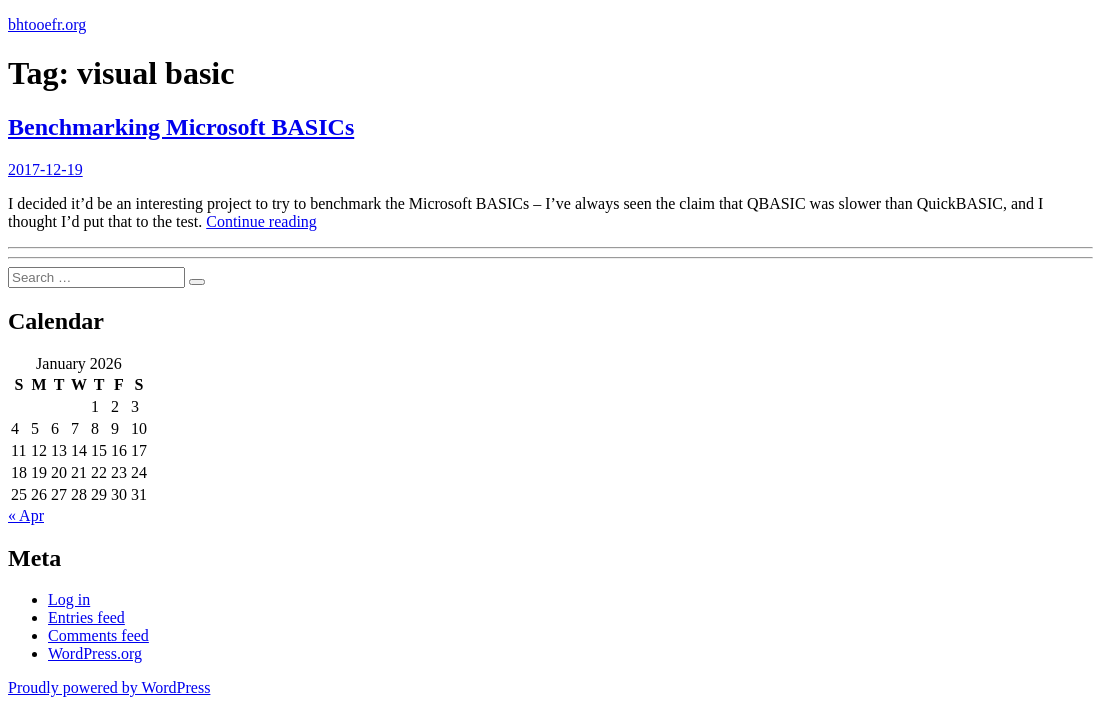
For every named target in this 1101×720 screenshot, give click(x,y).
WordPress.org (95, 653)
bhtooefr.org (47, 24)
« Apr (26, 515)
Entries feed (86, 617)
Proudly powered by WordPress (109, 687)
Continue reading (261, 221)
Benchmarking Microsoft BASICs (181, 127)
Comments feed (98, 635)
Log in (69, 599)
